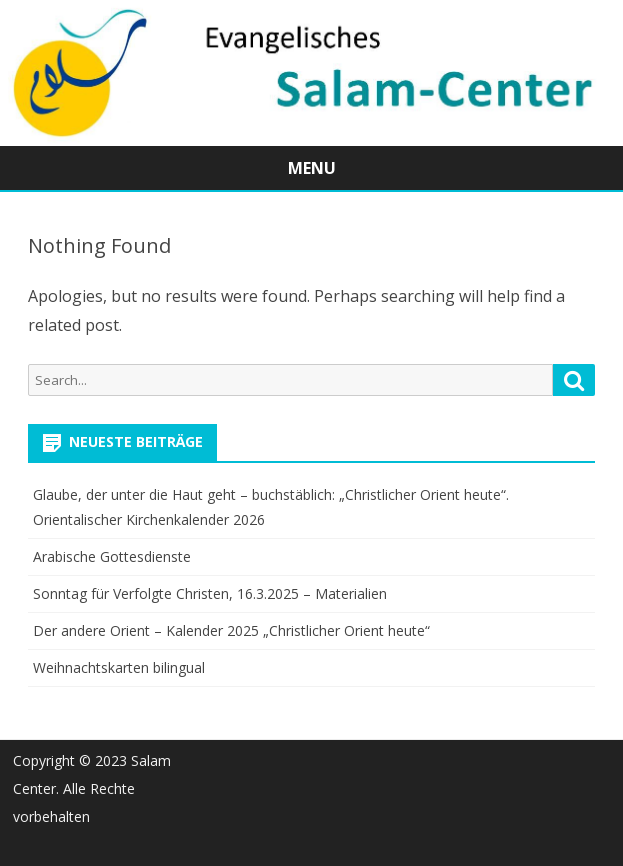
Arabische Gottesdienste (112, 556)
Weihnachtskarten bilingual (119, 667)
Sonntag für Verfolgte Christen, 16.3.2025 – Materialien (210, 593)
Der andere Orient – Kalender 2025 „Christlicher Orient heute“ (231, 630)
